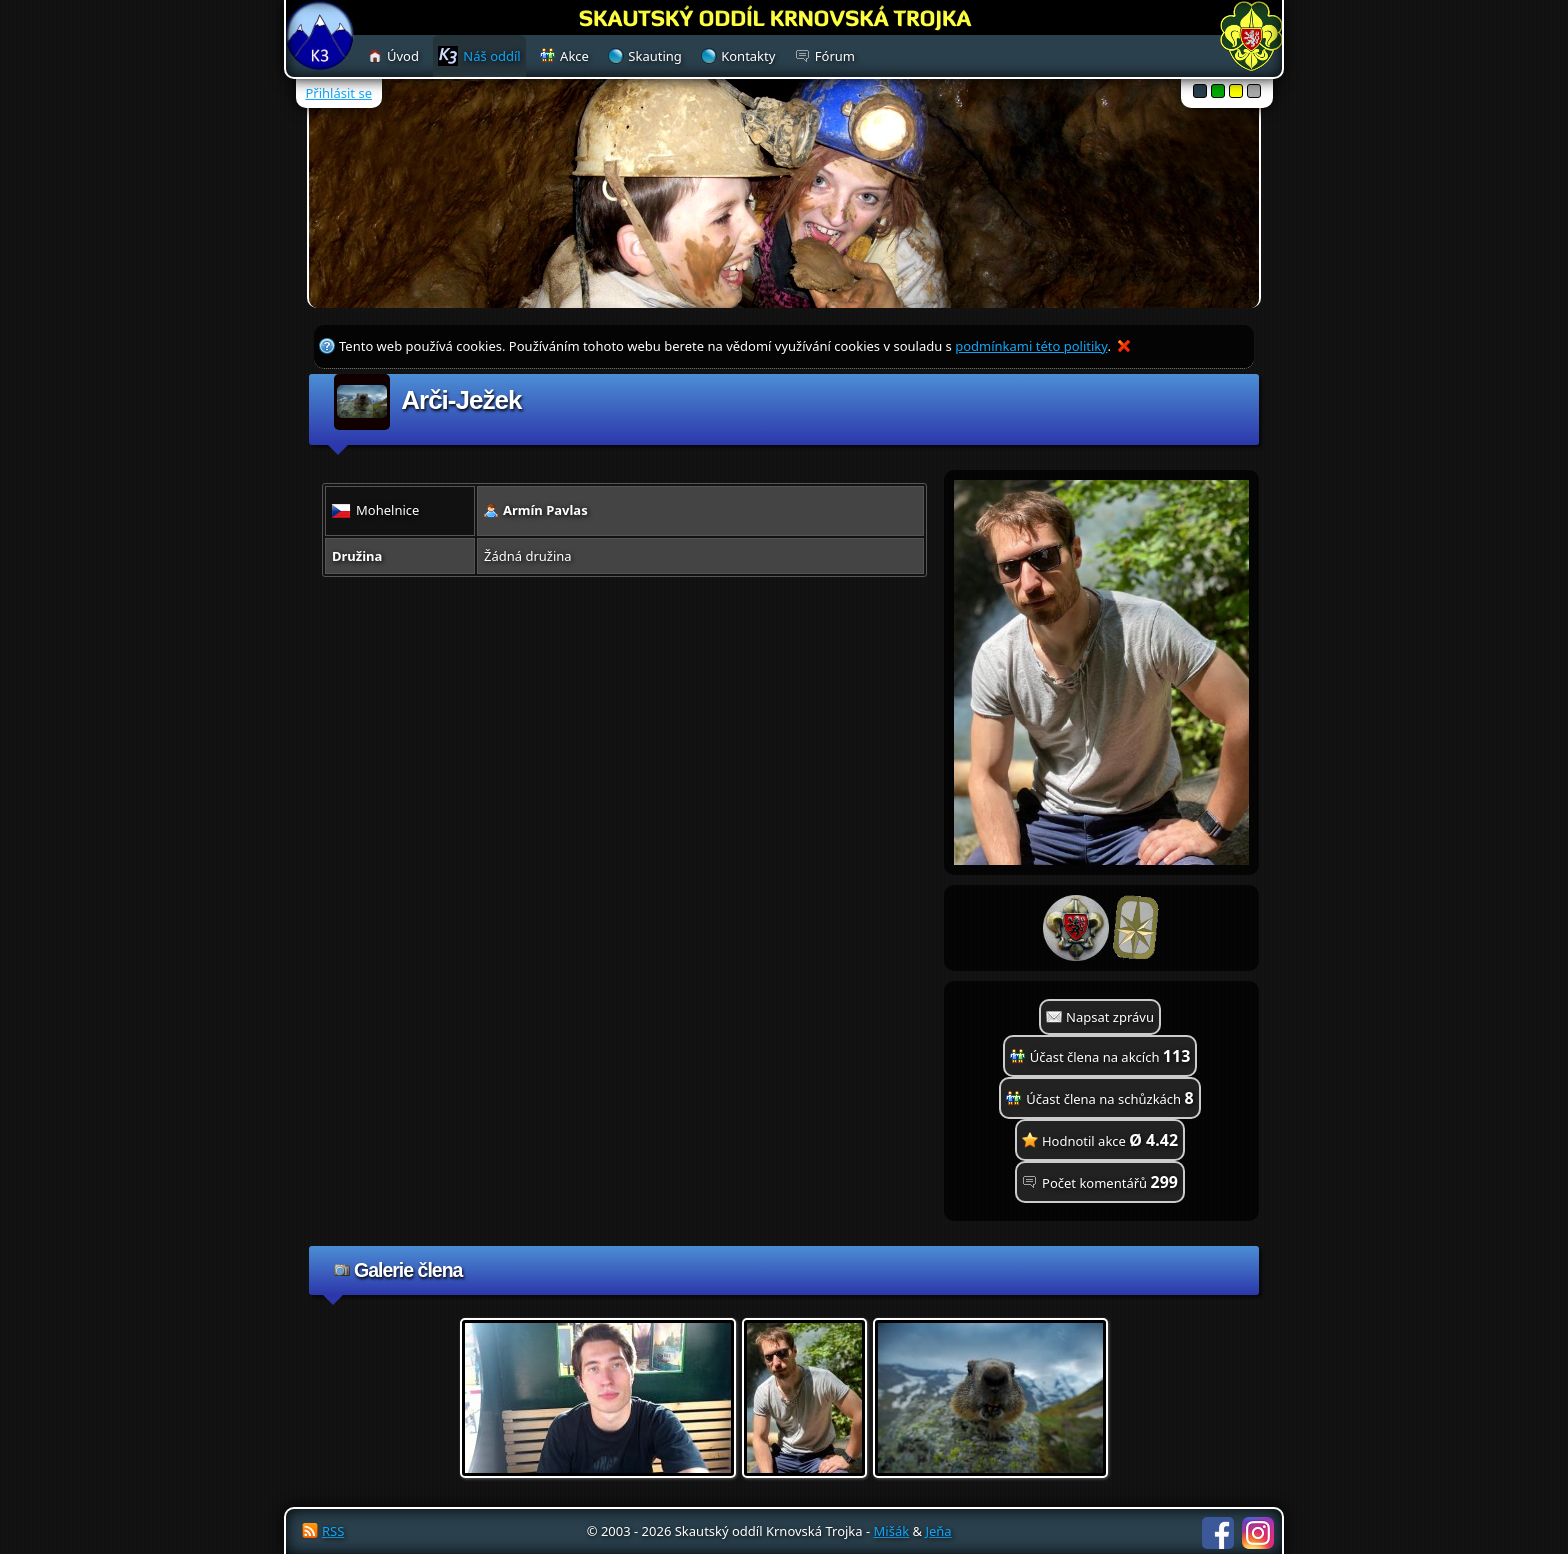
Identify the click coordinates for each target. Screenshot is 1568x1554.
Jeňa (938, 1531)
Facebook (1218, 1533)
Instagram (1258, 1533)
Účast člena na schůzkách (1109, 1098)
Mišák (892, 1531)
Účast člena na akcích (1110, 1056)
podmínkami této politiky (1031, 346)
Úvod (403, 56)
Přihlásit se (339, 93)
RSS (333, 1531)
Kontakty (748, 56)
